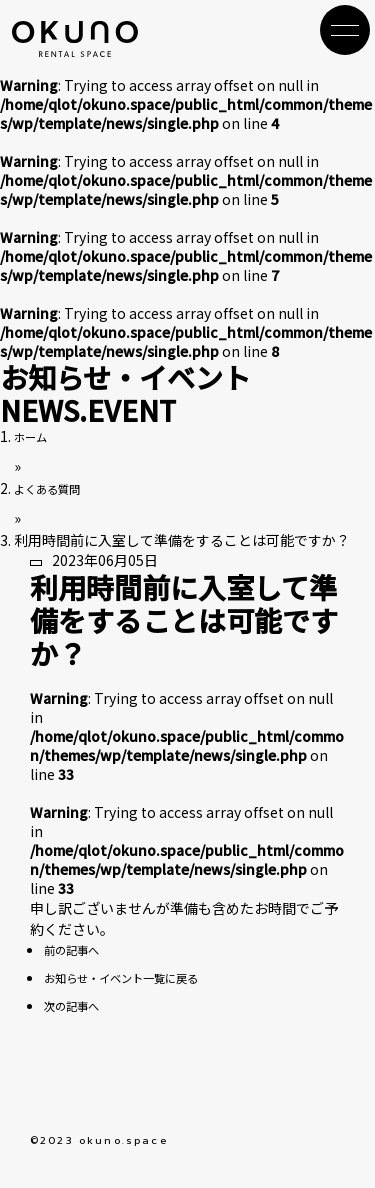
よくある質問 (56, 488)
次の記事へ (79, 1005)
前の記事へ (79, 949)
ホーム (35, 436)
